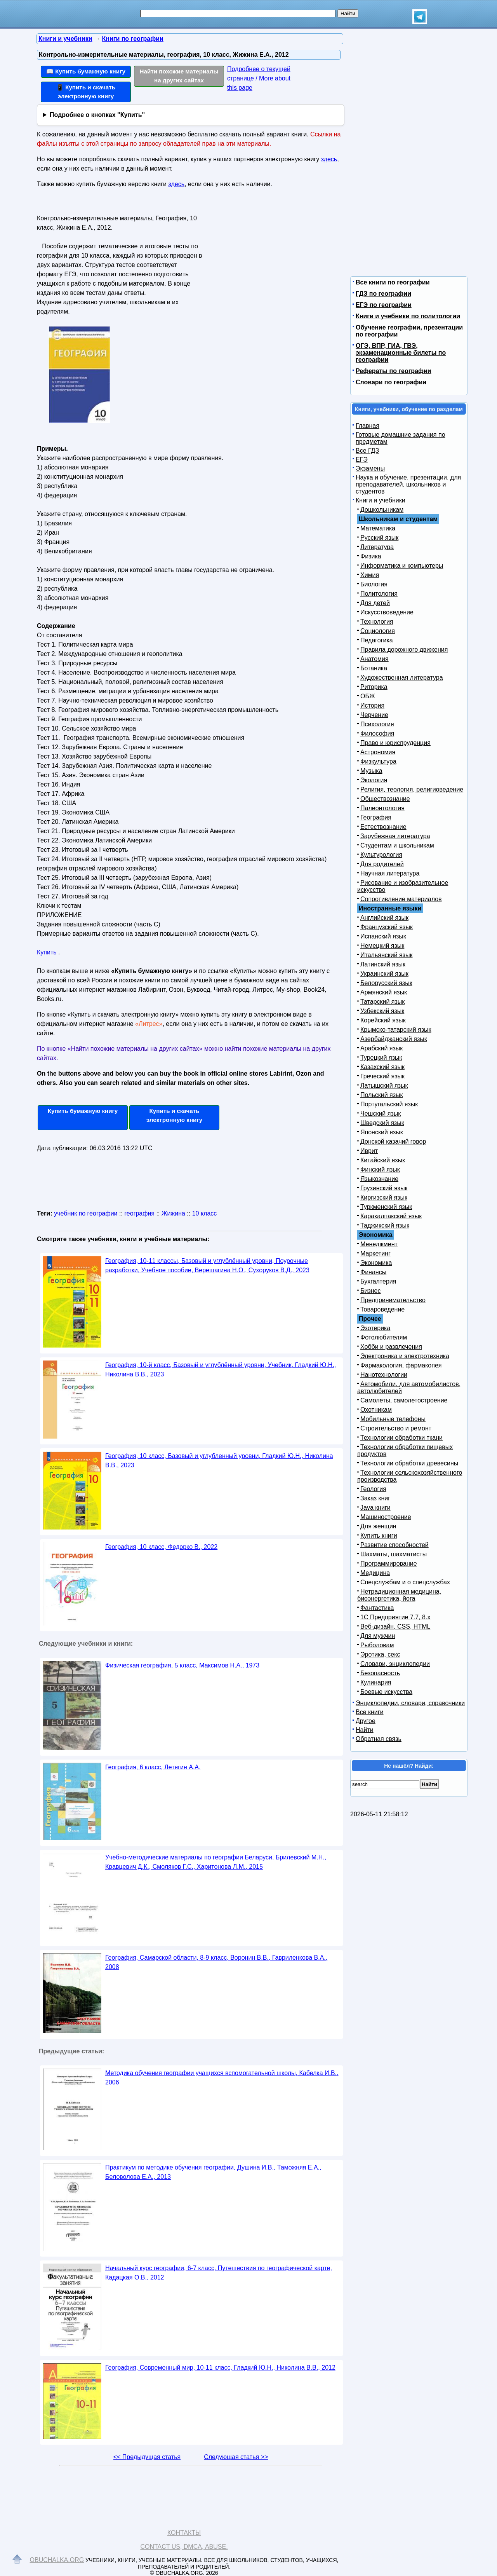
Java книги (375, 1507)
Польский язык (381, 1095)
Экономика (376, 1262)
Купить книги (378, 1535)
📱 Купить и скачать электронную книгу (85, 91)
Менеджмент (379, 1244)
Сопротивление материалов (401, 899)
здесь (329, 159)
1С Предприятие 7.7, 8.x (395, 1617)
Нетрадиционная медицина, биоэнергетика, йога (399, 1595)
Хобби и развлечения (391, 1346)
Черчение (374, 715)
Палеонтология (382, 808)
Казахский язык (382, 1067)
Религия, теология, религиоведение (411, 789)
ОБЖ (367, 696)
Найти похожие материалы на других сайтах (179, 76)
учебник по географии (85, 1213)
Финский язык (380, 1169)
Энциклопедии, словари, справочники (410, 1703)
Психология (377, 724)
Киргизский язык (383, 1197)
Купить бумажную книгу (83, 1110)
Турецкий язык (381, 1057)
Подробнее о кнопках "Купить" (97, 115)
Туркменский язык (386, 1206)
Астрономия (377, 752)
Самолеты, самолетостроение (404, 1400)
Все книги (370, 1712)
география (139, 1213)
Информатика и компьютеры (401, 565)
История (372, 705)
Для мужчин (377, 1635)
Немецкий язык (382, 945)
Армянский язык (383, 992)
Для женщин (378, 1526)
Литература (377, 547)
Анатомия (374, 659)
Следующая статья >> (236, 2457)
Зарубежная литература (395, 836)
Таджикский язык (384, 1225)
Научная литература (389, 873)
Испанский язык (383, 936)
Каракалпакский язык (391, 1216)
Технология (376, 621)
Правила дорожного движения (404, 649)
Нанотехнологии (383, 1374)
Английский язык (384, 917)
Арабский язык (381, 1048)
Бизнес (370, 1290)
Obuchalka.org (57, 2560)
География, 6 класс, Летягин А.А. (152, 1767)
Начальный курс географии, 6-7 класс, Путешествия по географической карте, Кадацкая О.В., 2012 (218, 2273)
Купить (47, 952)
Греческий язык (382, 1076)
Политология (379, 593)
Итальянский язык (386, 955)
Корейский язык (383, 1020)
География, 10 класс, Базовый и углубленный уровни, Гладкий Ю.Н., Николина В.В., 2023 (219, 1461)
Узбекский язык (382, 1011)
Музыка (371, 770)
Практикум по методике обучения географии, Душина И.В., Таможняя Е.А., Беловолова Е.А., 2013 (213, 2172)
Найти (365, 1730)
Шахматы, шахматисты (393, 1554)
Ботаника (373, 668)
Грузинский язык (383, 1188)
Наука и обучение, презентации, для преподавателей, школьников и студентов (408, 484)
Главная (367, 425)
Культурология (381, 854)
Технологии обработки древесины (409, 1463)
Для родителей (382, 864)
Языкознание (379, 1179)
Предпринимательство (393, 1300)
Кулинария (375, 1682)
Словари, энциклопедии (395, 1663)
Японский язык (381, 1132)
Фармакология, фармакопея (401, 1365)
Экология (373, 780)
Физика (370, 556)
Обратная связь (378, 1738)
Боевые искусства (386, 1691)
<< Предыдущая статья (147, 2457)
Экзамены (370, 468)
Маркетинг (375, 1253)
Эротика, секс (380, 1654)
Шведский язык (382, 1123)
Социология (377, 631)
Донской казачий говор (393, 1141)
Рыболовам (377, 1645)
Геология (373, 1489)
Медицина (375, 1573)
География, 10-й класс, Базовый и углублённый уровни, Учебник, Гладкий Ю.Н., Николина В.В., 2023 (220, 1370)
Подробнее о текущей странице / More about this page (258, 78)
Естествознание (383, 826)
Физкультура (378, 761)
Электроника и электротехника (404, 1356)
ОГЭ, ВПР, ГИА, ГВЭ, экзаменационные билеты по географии (401, 352)
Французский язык (386, 927)
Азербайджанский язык (393, 1039)
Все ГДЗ (367, 450)
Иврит (369, 1151)
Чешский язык (380, 1113)
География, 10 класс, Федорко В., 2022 (161, 1547)
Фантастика (377, 1608)
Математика (377, 528)
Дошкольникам (381, 509)
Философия (377, 733)
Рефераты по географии (393, 371)
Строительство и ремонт (395, 1428)
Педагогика (376, 640)
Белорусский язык (386, 983)
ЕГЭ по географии (384, 305)
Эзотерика (375, 1328)
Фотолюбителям (383, 1337)
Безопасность (380, 1673)
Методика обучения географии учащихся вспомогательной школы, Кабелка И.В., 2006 (222, 2078)
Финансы (373, 1272)
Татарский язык (382, 1001)
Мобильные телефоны (393, 1419)
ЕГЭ (362, 459)
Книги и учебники (380, 500)
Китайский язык (382, 1160)
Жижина (173, 1213)
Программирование (388, 1563)
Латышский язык (384, 1085)
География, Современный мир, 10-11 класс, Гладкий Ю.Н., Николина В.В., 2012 (220, 2367)
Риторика (374, 687)
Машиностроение (385, 1517)
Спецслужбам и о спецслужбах (405, 1582)
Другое (365, 1721)
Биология (374, 584)
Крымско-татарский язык (395, 1029)
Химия (369, 575)
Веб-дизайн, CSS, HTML (395, 1626)
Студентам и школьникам (397, 845)
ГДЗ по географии (383, 293)
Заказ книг (375, 1498)
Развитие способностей (394, 1545)
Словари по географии (391, 382)
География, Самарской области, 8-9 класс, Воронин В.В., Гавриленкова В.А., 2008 (216, 1962)
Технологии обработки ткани (401, 1437)
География (375, 817)
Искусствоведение (387, 612)
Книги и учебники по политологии (408, 316)
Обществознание (385, 798)
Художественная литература (401, 677)
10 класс (204, 1213)
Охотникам (376, 1409)
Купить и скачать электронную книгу (174, 1115)
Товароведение (382, 1309)
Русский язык (379, 537)
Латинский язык (382, 964)
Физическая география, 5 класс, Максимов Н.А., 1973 (182, 1665)
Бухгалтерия (378, 1281)
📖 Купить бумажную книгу (85, 71)
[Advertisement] (269, 260)
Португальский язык (389, 1104)
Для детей (375, 603)
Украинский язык (384, 973)
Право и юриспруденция (395, 742)
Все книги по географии (392, 282)
